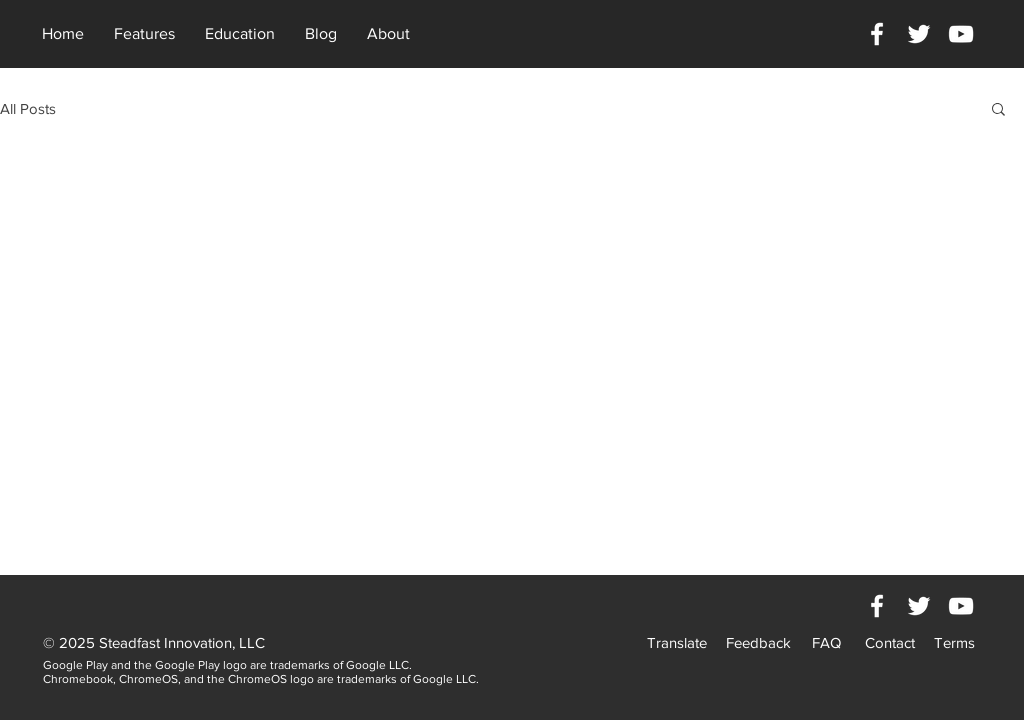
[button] (998, 110)
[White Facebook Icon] (877, 34)
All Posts (28, 108)
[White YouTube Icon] (961, 34)
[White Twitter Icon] (919, 34)
